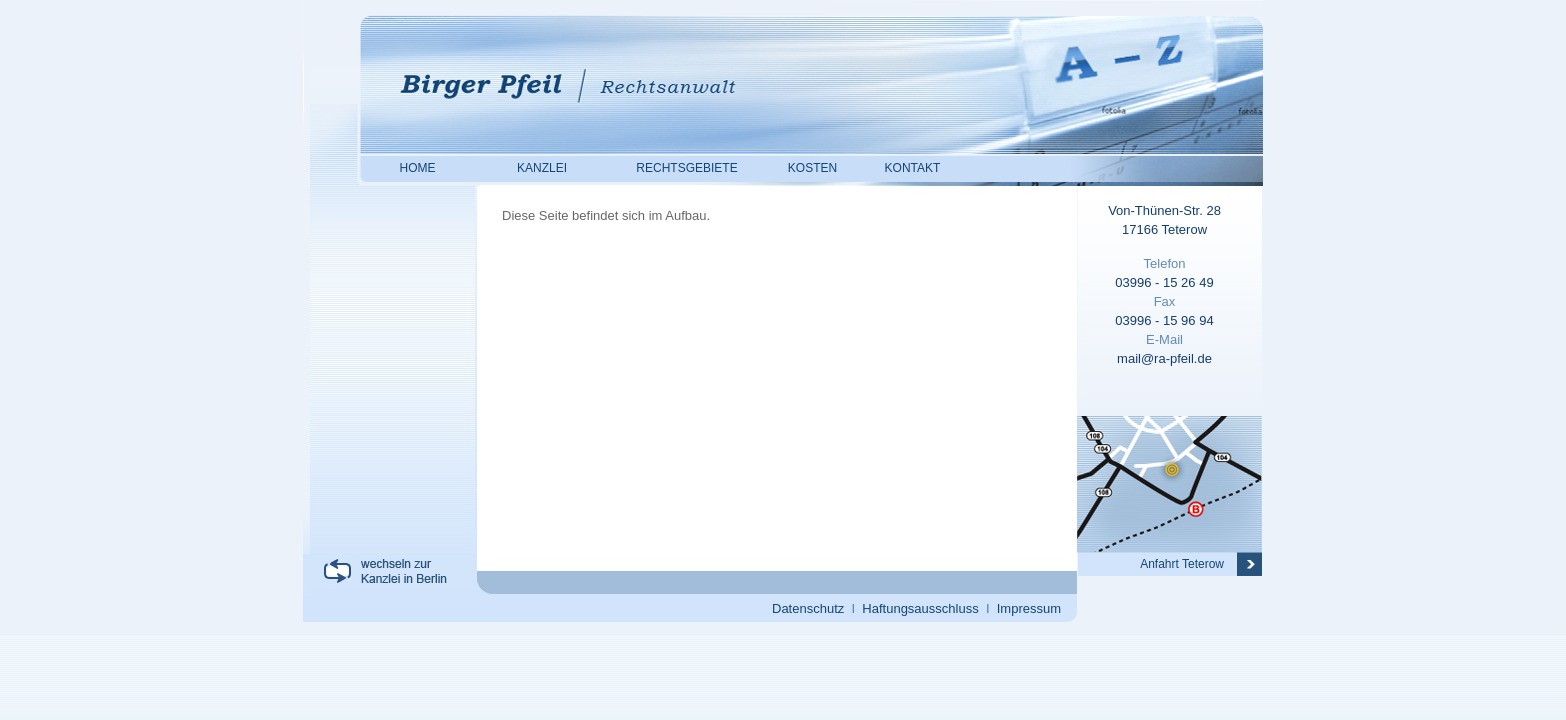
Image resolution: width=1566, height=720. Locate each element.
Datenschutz (808, 608)
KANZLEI (542, 168)
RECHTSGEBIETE (686, 168)
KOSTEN (812, 168)
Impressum (1029, 608)
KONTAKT (913, 168)
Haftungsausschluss (920, 608)
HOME (418, 168)
